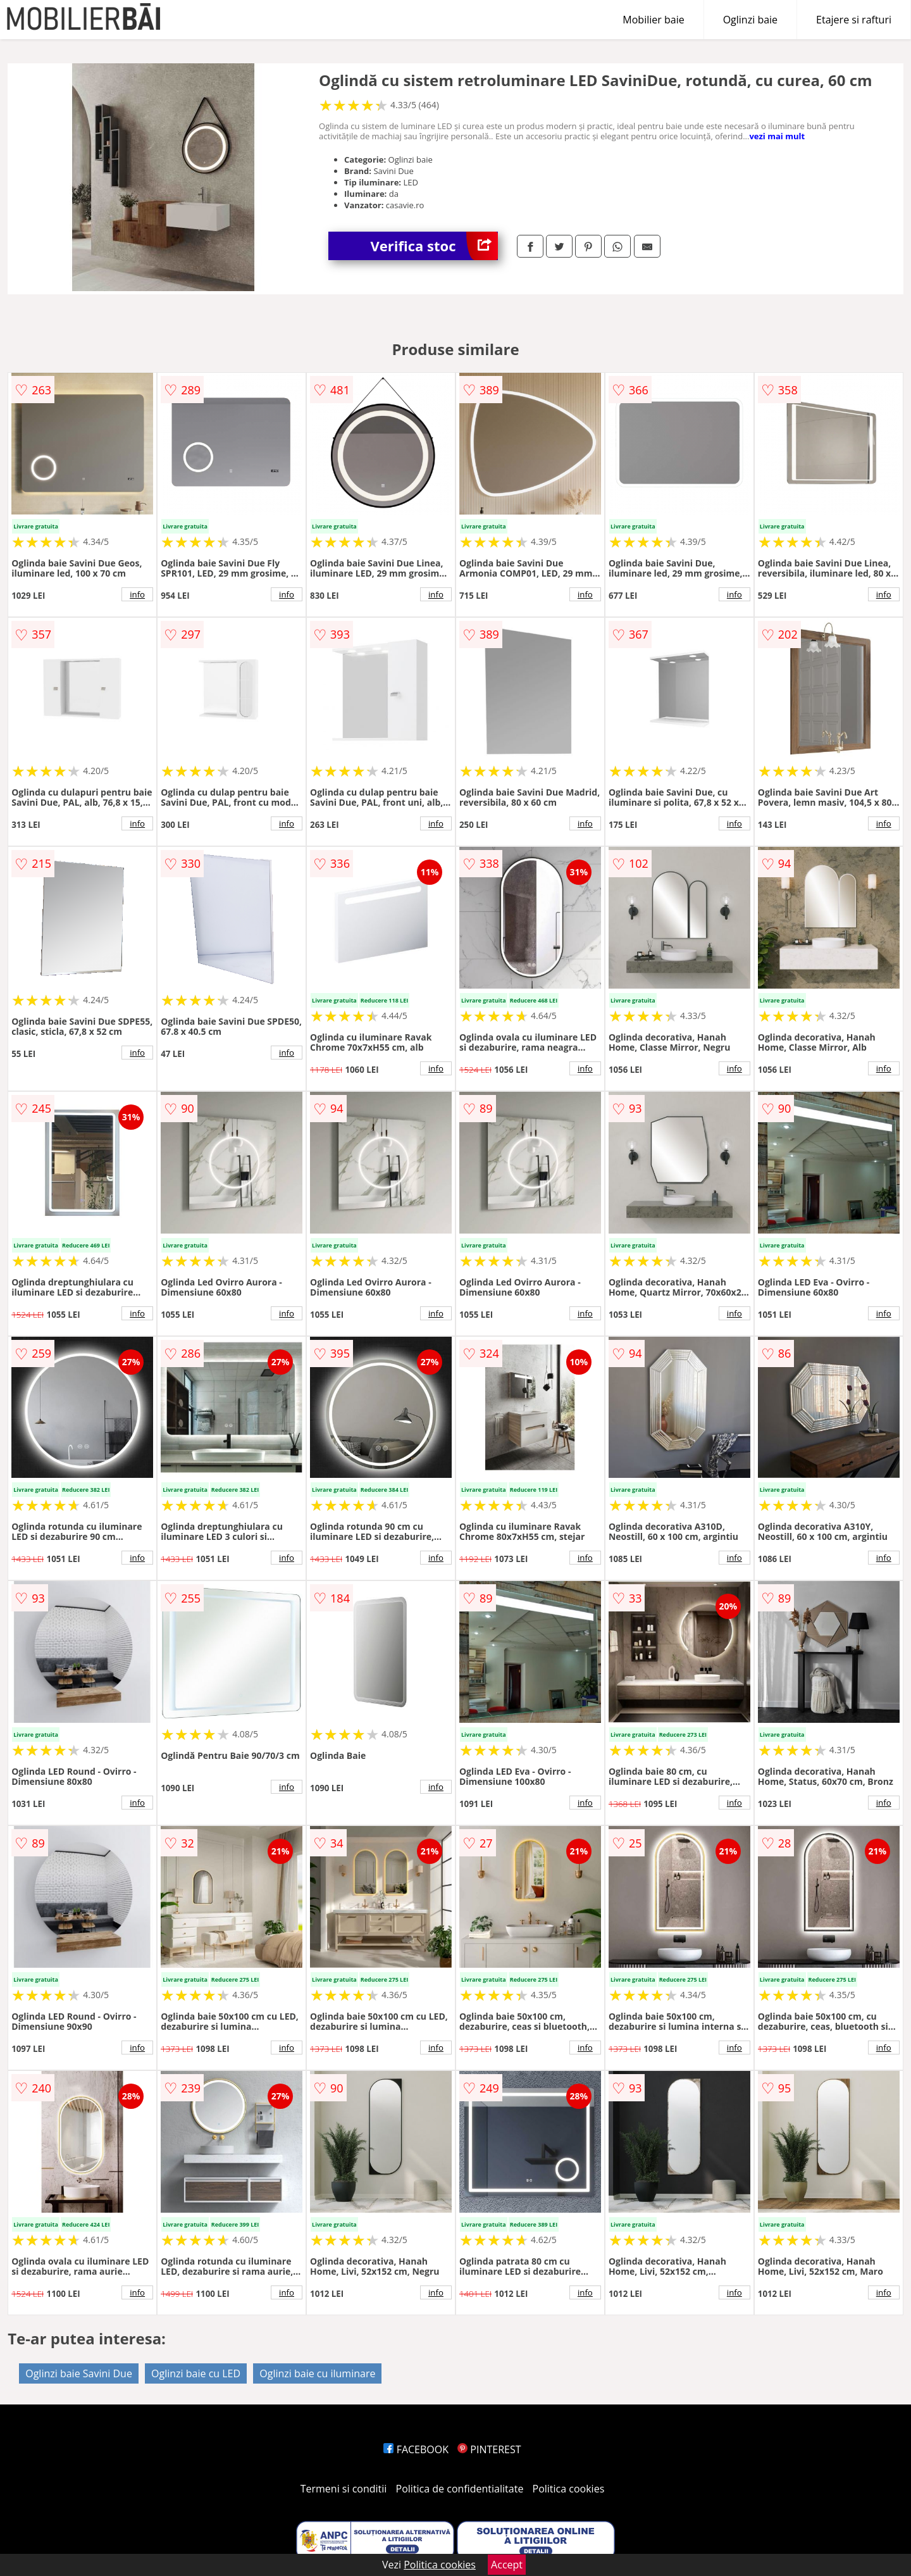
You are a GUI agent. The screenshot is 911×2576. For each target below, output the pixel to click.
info (137, 594)
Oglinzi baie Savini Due (78, 2373)
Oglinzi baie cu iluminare (317, 2373)
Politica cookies (569, 2489)
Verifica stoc (434, 246)
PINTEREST (489, 2449)
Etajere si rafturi (853, 20)
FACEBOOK (416, 2449)
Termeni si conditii (344, 2489)
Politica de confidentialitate (460, 2489)
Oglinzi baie (750, 20)
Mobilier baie (653, 20)
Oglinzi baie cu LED (195, 2373)
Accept (507, 2565)
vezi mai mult (777, 136)
